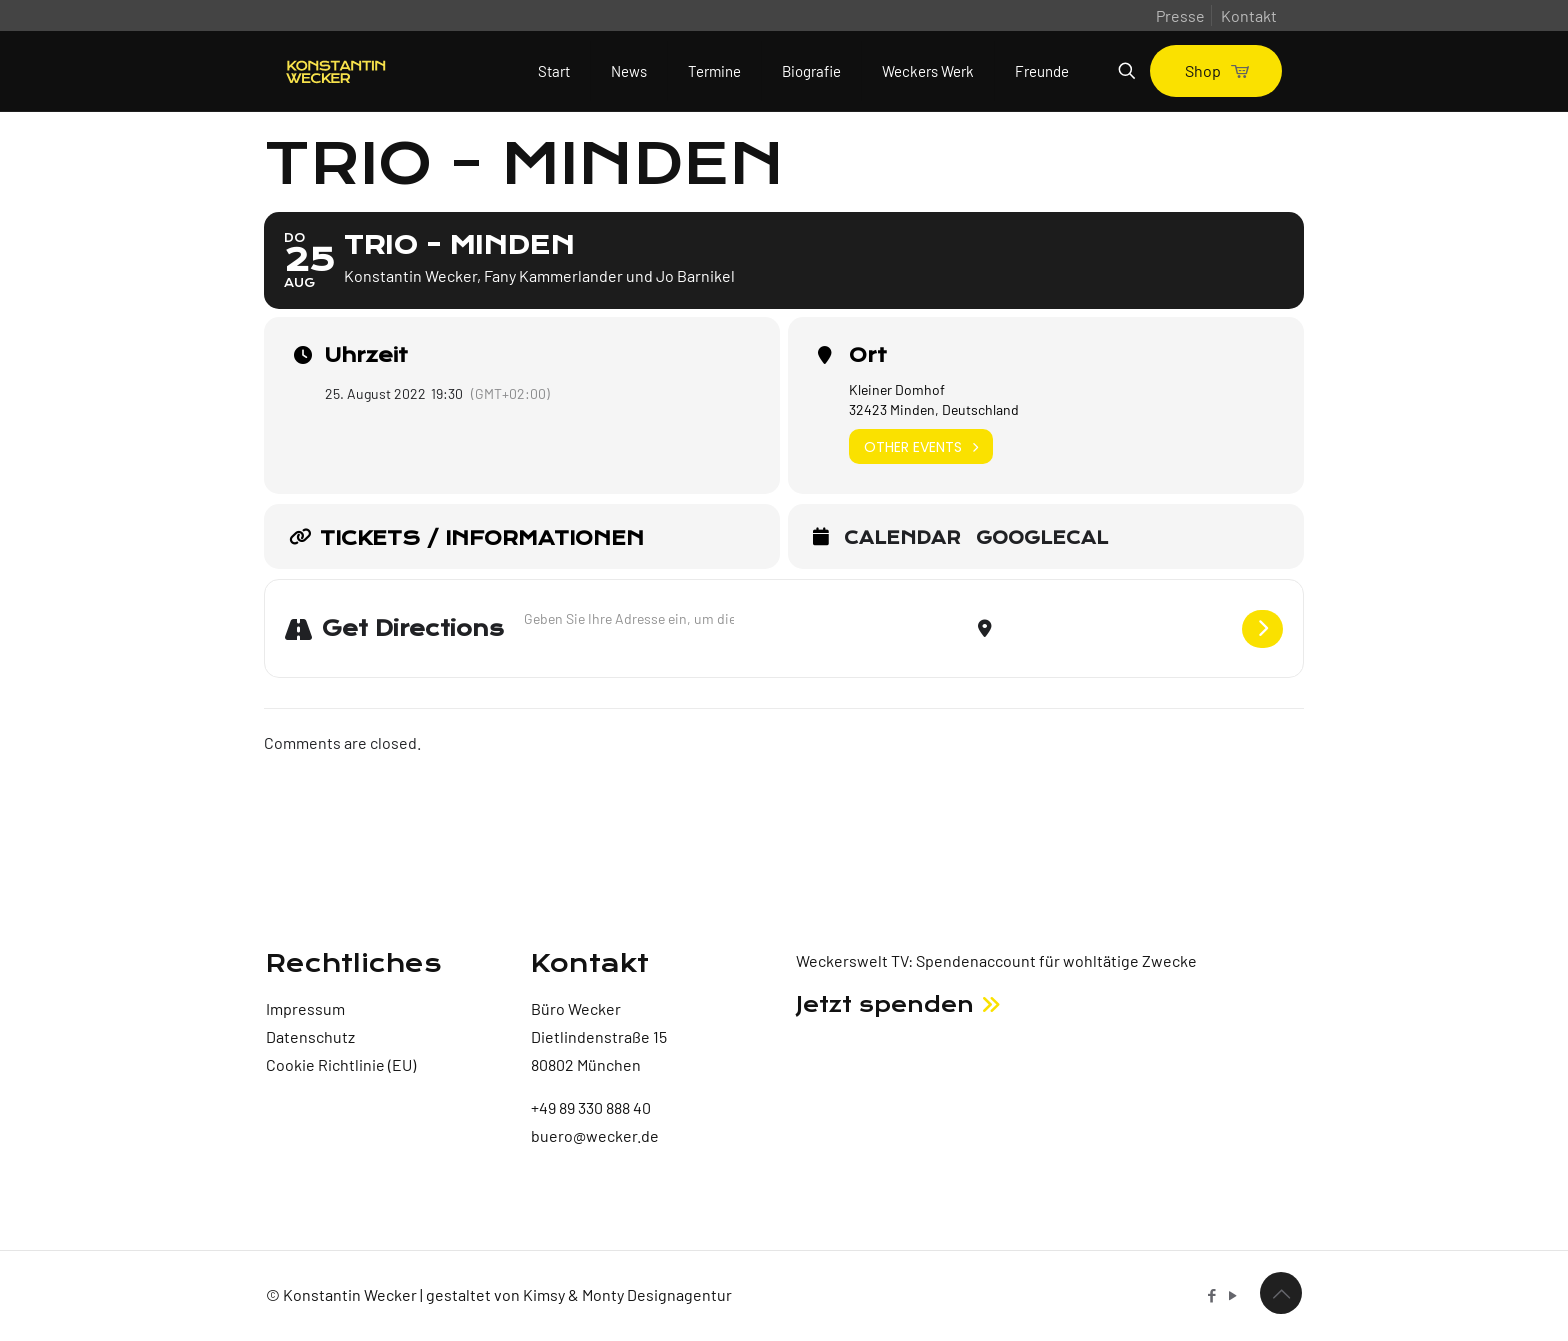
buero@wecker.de (595, 1135)
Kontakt (1249, 15)
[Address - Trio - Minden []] (629, 618)
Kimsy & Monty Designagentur (627, 1294)
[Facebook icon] (1211, 1295)
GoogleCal (1042, 539)
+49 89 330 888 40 (591, 1107)
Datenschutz (310, 1036)
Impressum (305, 1008)
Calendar (902, 539)
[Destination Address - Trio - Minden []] (1117, 628)
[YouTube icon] (1232, 1295)
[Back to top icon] (1281, 1293)
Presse (1180, 15)
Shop (1216, 70)
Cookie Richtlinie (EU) (341, 1064)
